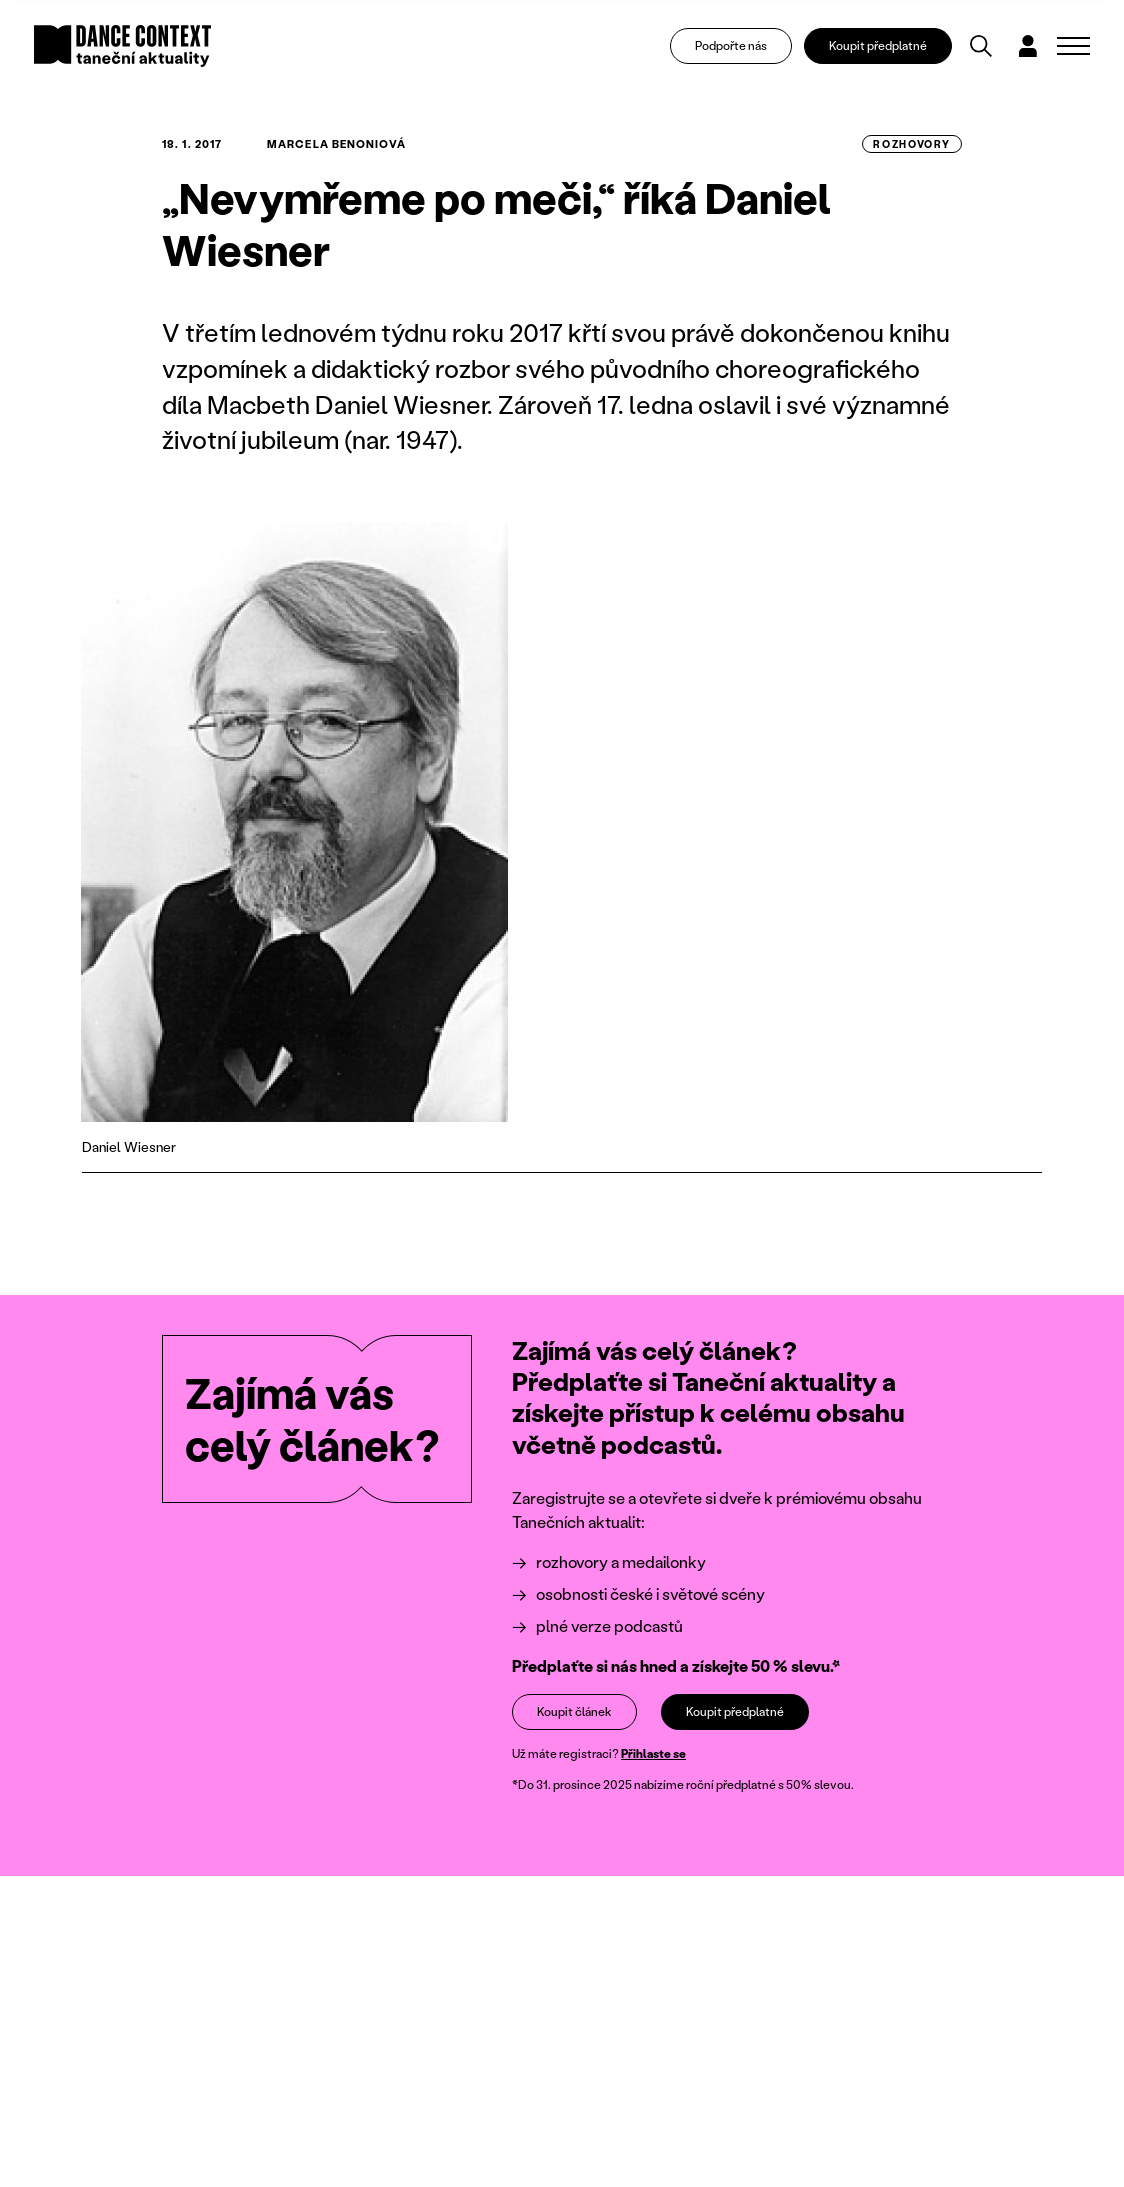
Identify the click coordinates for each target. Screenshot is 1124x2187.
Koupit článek (574, 1711)
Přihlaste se (653, 1753)
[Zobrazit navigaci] (1073, 46)
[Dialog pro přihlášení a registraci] (1028, 46)
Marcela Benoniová (336, 144)
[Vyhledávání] (981, 46)
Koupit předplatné (878, 45)
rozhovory (912, 144)
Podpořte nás (731, 45)
